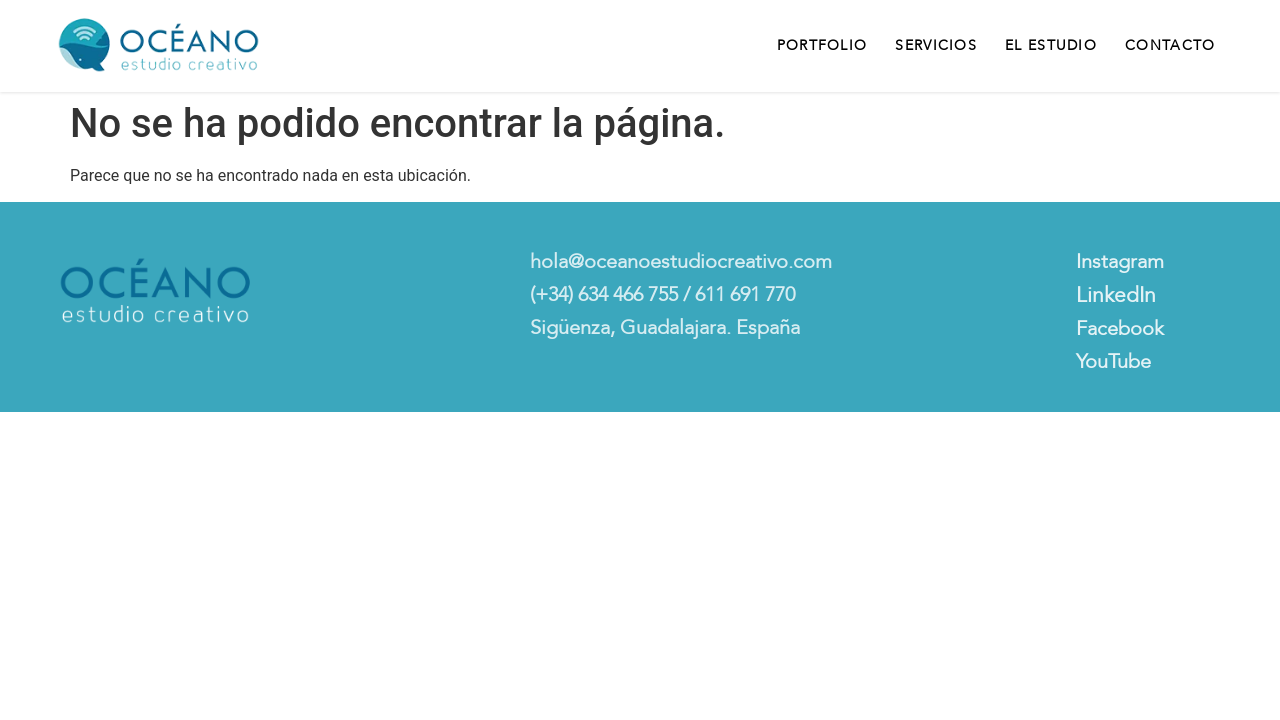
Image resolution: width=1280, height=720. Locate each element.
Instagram (1120, 261)
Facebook (1120, 328)
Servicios (936, 45)
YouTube (1113, 361)
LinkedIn (1116, 295)
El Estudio (1051, 45)
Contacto (1170, 45)
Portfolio (822, 45)
